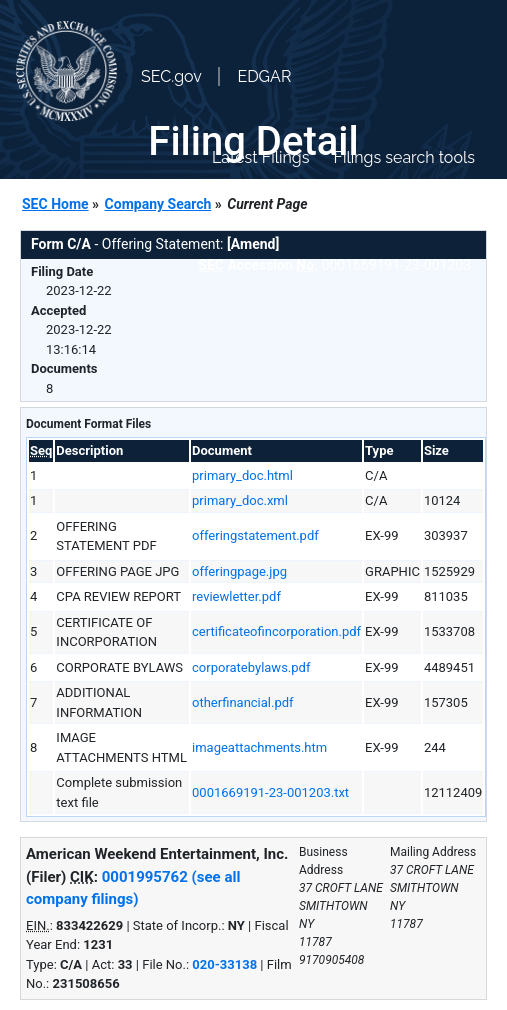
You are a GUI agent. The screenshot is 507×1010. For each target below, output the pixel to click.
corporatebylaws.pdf (251, 667)
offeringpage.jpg (239, 571)
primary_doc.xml (240, 500)
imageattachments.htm (259, 747)
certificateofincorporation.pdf (276, 631)
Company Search (158, 204)
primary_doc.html (242, 475)
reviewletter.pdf (236, 596)
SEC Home (55, 204)
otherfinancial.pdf (243, 702)
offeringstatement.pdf (255, 535)
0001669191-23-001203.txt (270, 792)
